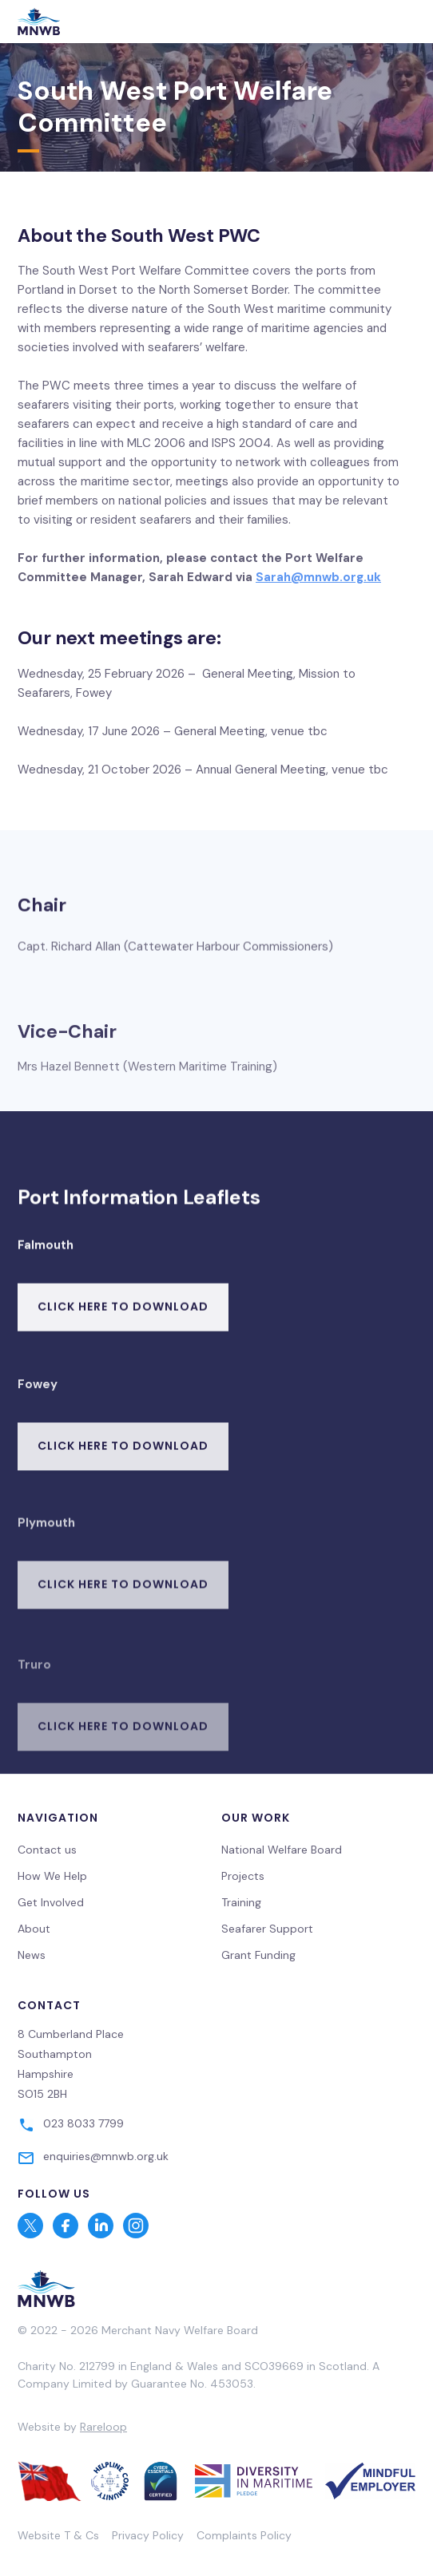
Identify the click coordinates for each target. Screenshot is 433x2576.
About (34, 1928)
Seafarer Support (267, 1928)
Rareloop (103, 2427)
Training (241, 1902)
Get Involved (51, 1902)
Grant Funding (258, 1955)
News (32, 1955)
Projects (242, 1876)
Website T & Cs (58, 2535)
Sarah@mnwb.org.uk (318, 577)
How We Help (52, 1876)
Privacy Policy (148, 2535)
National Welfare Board (281, 1849)
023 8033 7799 (83, 2123)
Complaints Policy (244, 2535)
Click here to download (123, 1321)
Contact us (47, 1849)
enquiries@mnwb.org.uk (106, 2156)
